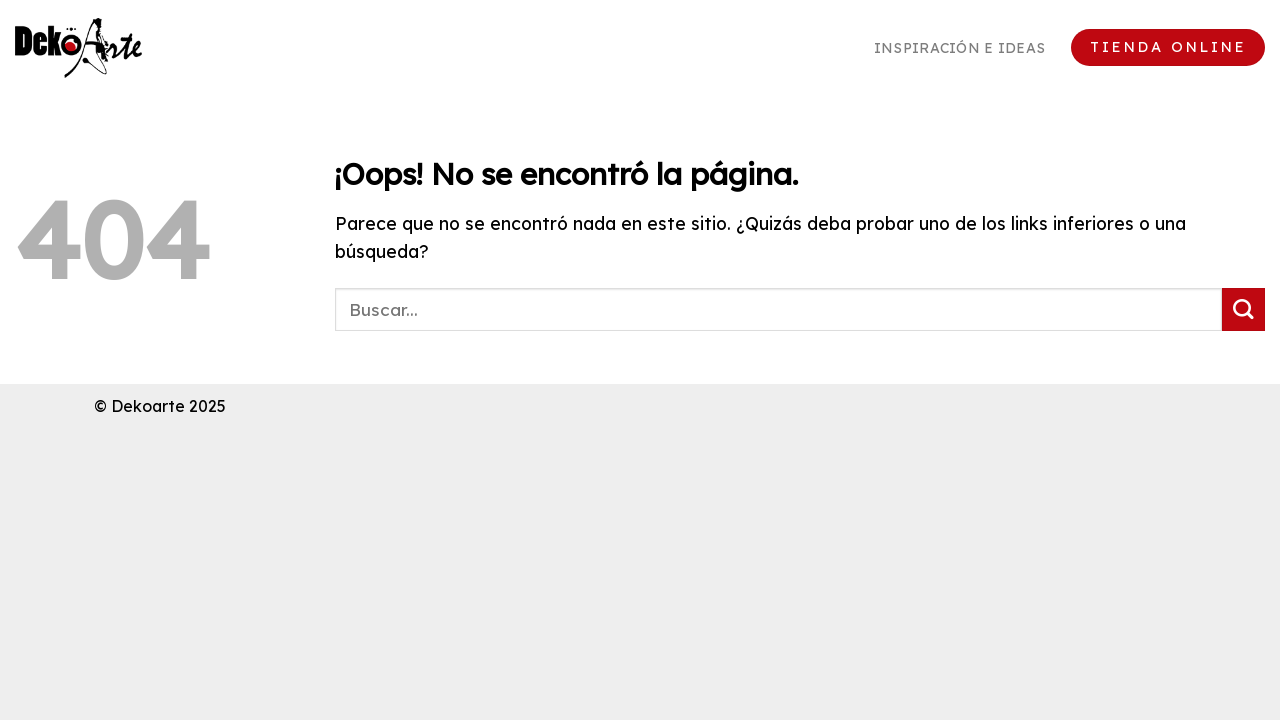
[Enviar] (1243, 309)
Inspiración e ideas (959, 48)
